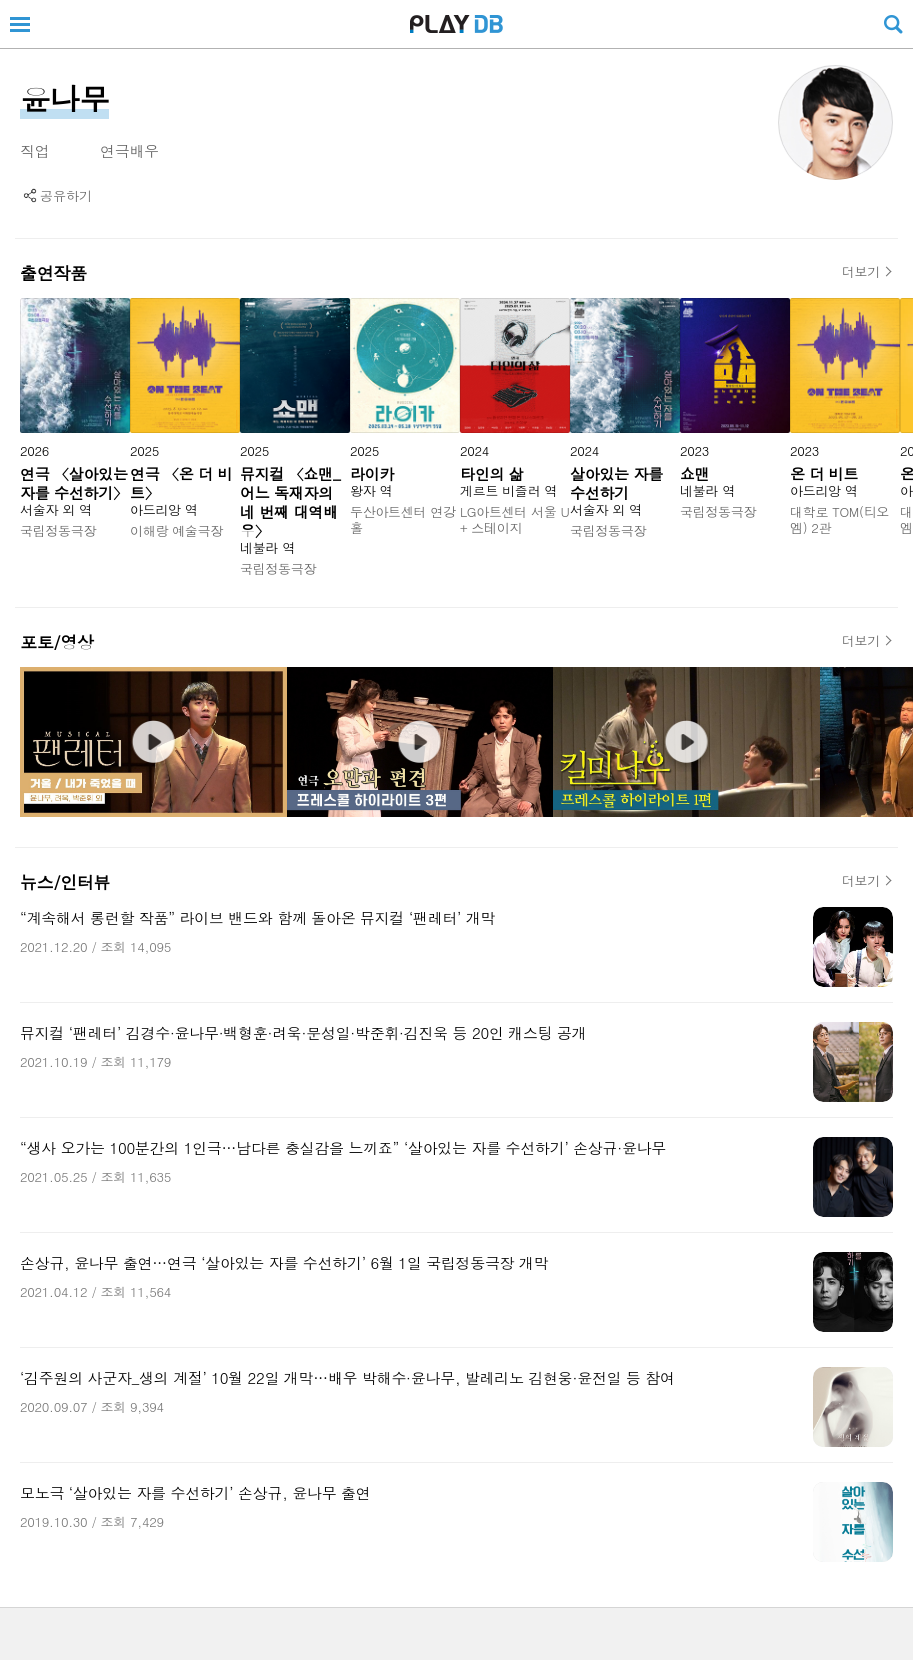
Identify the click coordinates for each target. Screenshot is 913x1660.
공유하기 (66, 195)
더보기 (861, 272)
